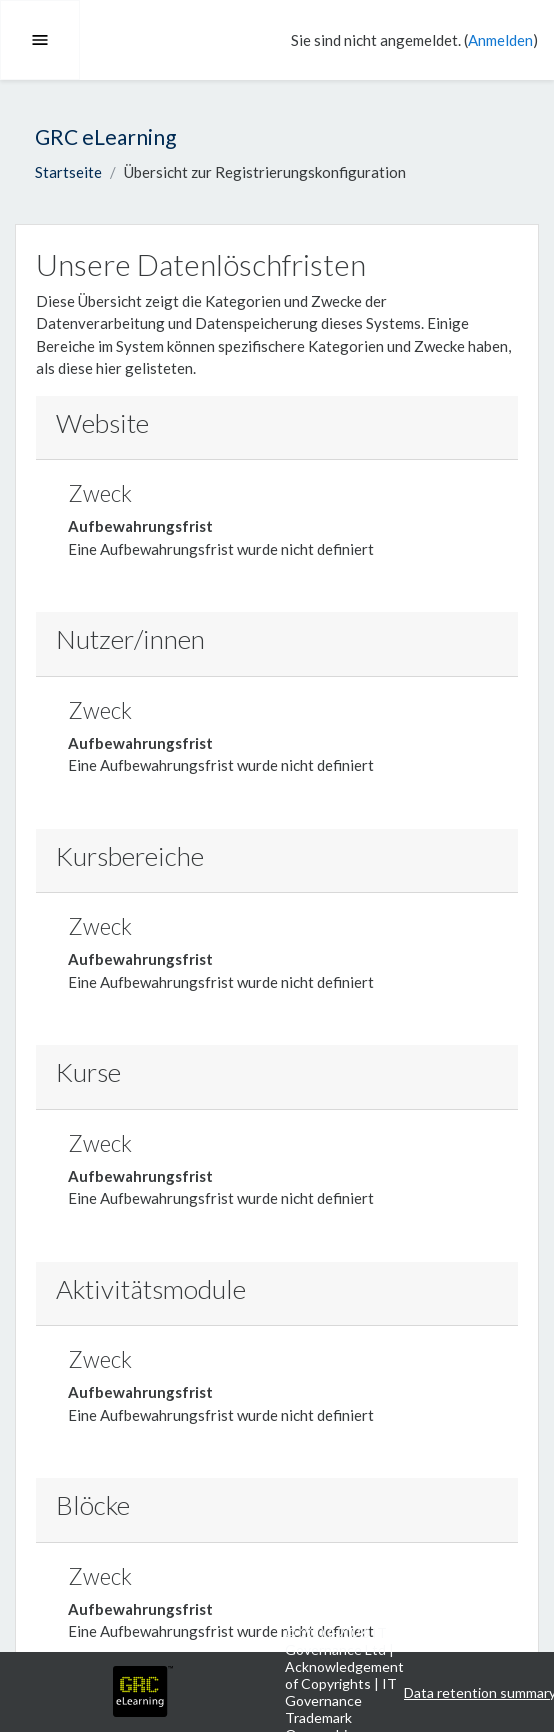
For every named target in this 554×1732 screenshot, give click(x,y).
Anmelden (500, 40)
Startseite (68, 172)
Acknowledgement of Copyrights (344, 1675)
